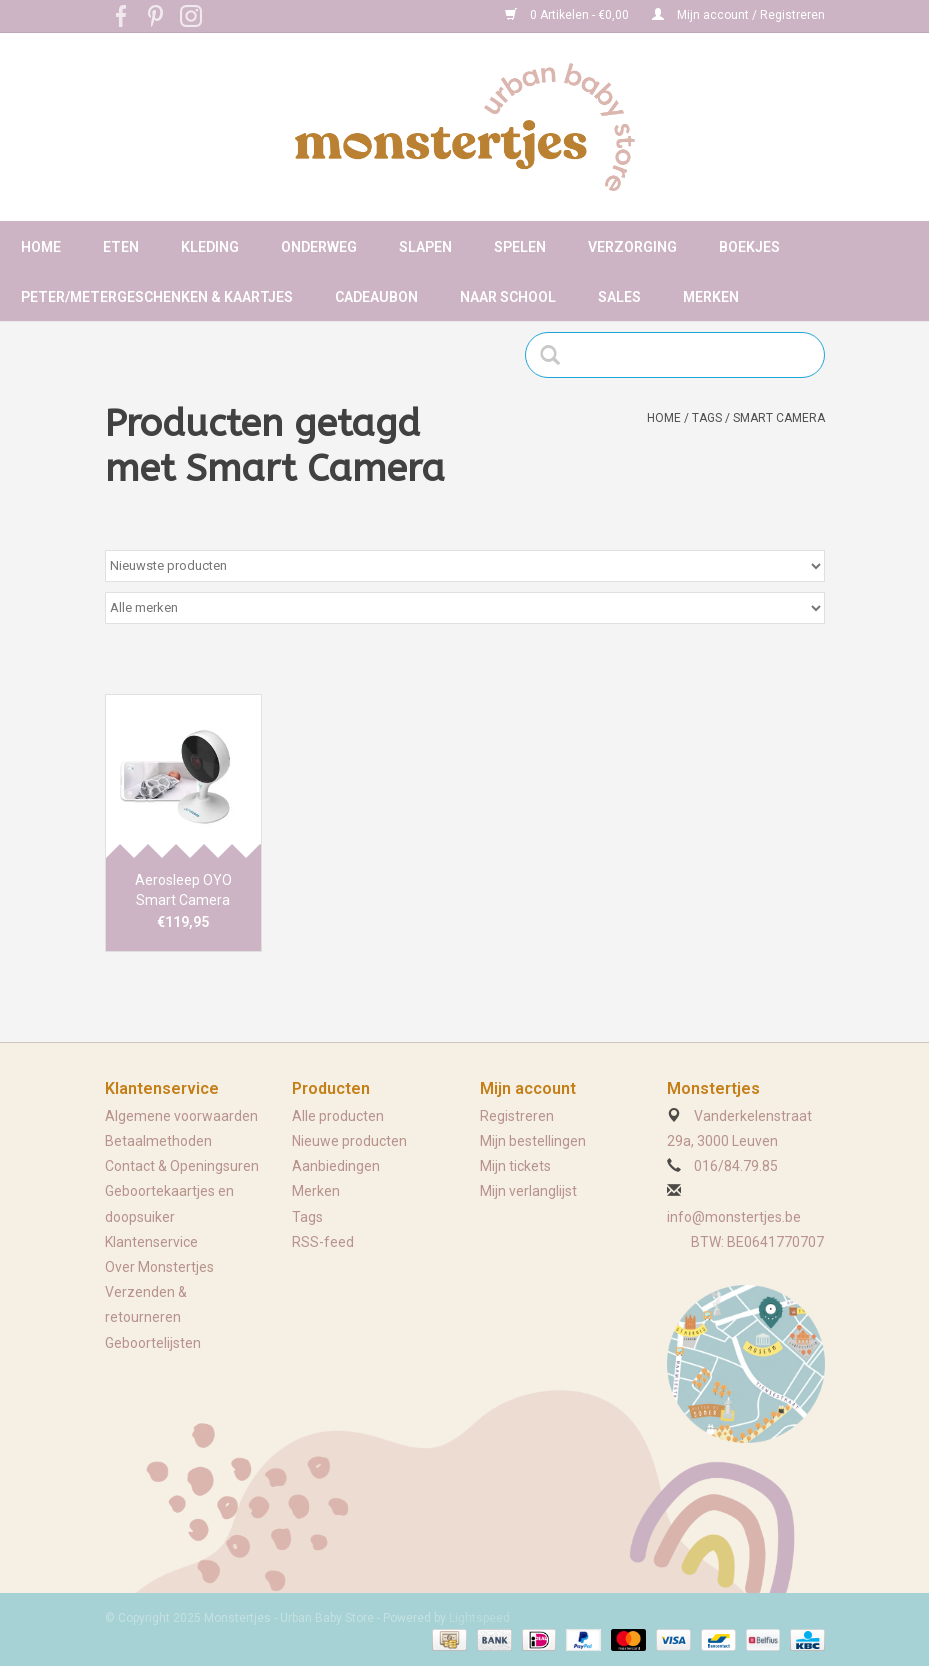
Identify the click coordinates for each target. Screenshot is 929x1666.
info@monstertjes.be (734, 1217)
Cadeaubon (376, 297)
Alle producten (338, 1116)
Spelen (520, 247)
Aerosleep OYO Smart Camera (183, 890)
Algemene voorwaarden (181, 1116)
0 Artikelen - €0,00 (568, 15)
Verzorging (632, 247)
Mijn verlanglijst (528, 1191)
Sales (619, 297)
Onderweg (319, 247)
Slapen (425, 247)
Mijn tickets (515, 1166)
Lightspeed (479, 1618)
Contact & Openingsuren (182, 1166)
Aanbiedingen (336, 1166)
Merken (711, 297)
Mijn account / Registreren (738, 15)
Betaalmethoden (158, 1141)
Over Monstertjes (159, 1267)
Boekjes (749, 247)
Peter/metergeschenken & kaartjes (157, 297)
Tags (707, 418)
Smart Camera (779, 418)
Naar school (508, 297)
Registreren (517, 1116)
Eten (121, 247)
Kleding (210, 247)
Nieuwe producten (349, 1141)
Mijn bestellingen (533, 1141)
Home (41, 247)
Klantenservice (151, 1242)
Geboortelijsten (153, 1343)
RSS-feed (323, 1242)
